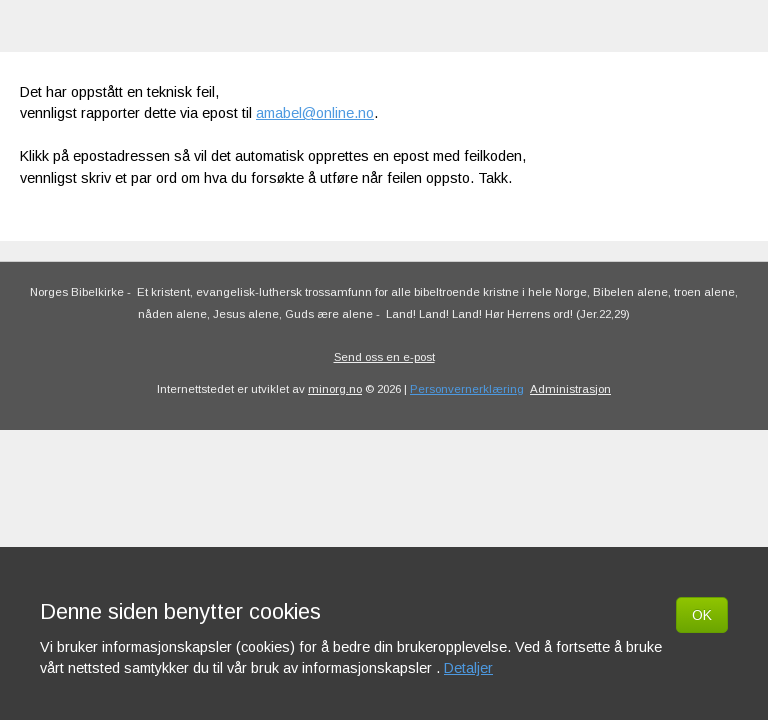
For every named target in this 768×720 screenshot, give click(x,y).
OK (702, 615)
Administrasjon (570, 389)
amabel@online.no (315, 113)
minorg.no (335, 389)
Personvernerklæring (467, 389)
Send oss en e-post (384, 357)
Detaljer (468, 668)
